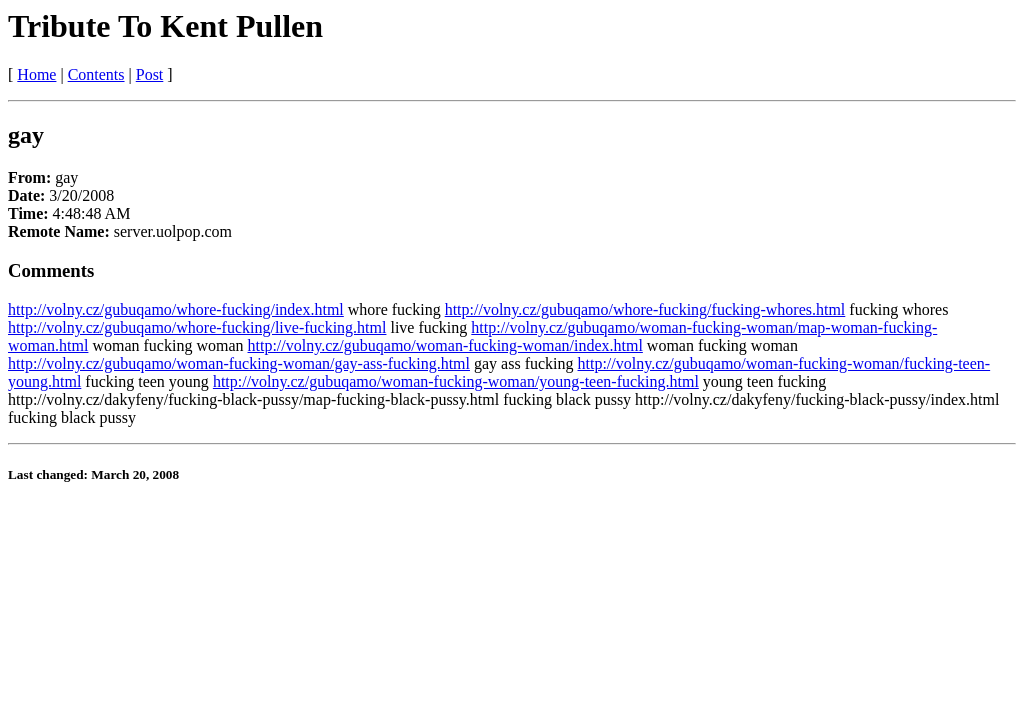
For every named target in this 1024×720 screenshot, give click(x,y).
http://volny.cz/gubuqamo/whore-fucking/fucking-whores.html (645, 309)
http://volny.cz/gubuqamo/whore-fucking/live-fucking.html (197, 327)
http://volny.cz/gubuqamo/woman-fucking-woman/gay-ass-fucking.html (239, 363)
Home (36, 74)
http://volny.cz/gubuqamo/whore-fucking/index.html (176, 309)
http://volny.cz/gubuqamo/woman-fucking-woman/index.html (445, 345)
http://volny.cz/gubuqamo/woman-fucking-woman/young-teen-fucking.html (456, 381)
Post (150, 74)
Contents (96, 74)
